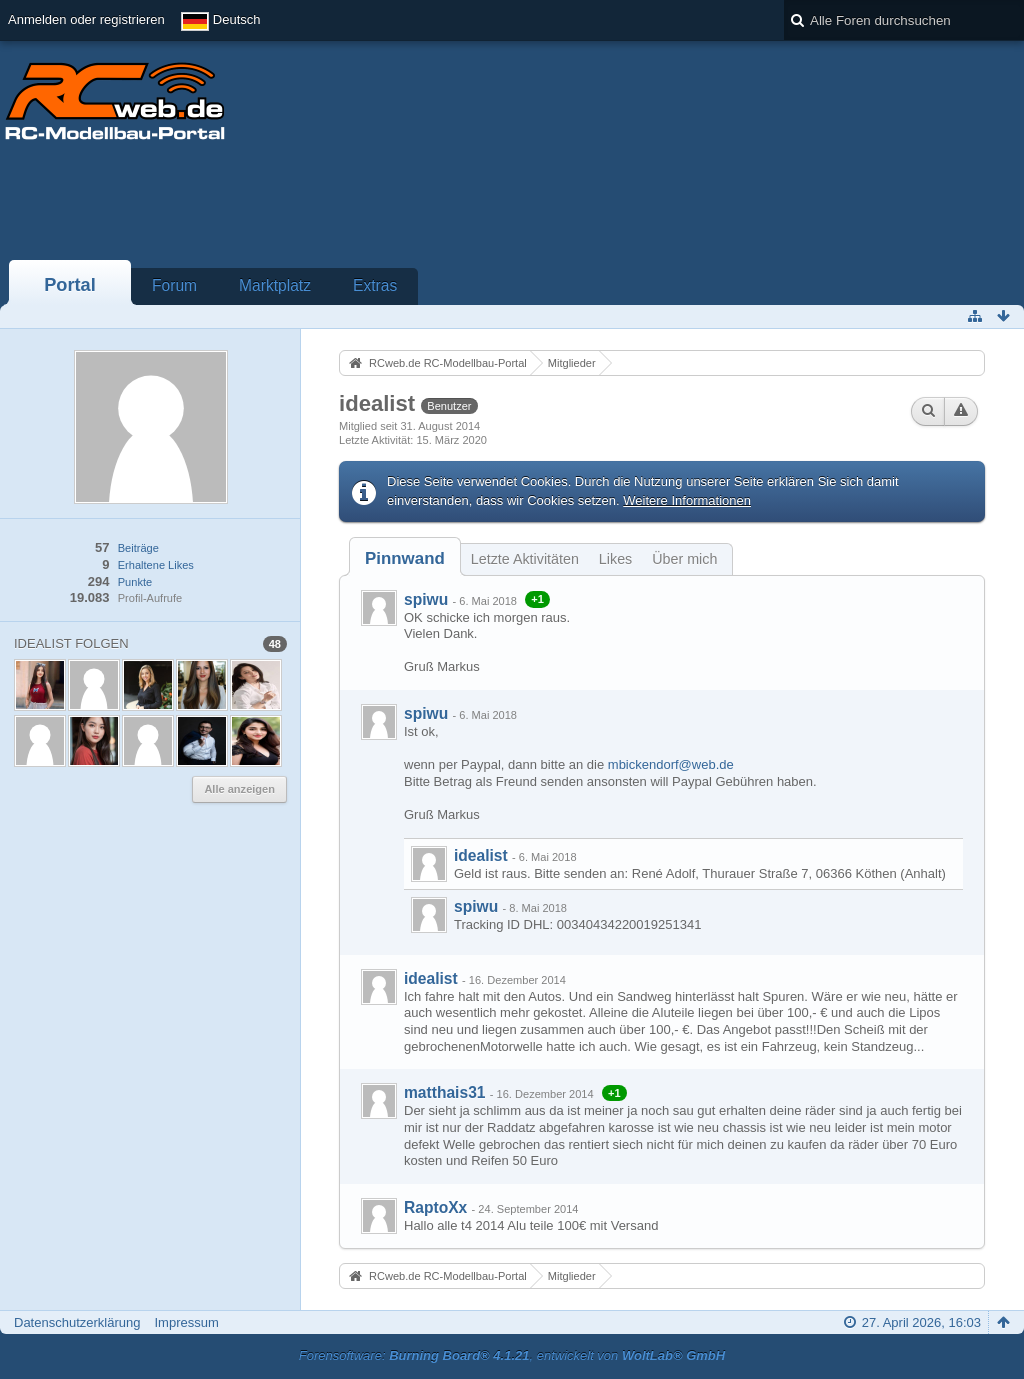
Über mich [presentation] (684, 559)
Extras (375, 285)
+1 (537, 599)
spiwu (426, 599)
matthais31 (444, 1092)
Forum (174, 285)
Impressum (186, 1322)
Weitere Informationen (687, 500)
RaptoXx (435, 1207)
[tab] (405, 558)
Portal (70, 285)
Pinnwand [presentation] (405, 558)
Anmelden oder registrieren (86, 19)
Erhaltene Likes (156, 565)
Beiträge (138, 548)
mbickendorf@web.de (671, 764)
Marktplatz (275, 285)
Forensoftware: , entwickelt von (512, 1355)
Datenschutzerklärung (77, 1322)
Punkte (135, 582)
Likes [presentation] (615, 559)
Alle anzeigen (239, 789)
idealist (481, 855)
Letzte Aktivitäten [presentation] (525, 559)
